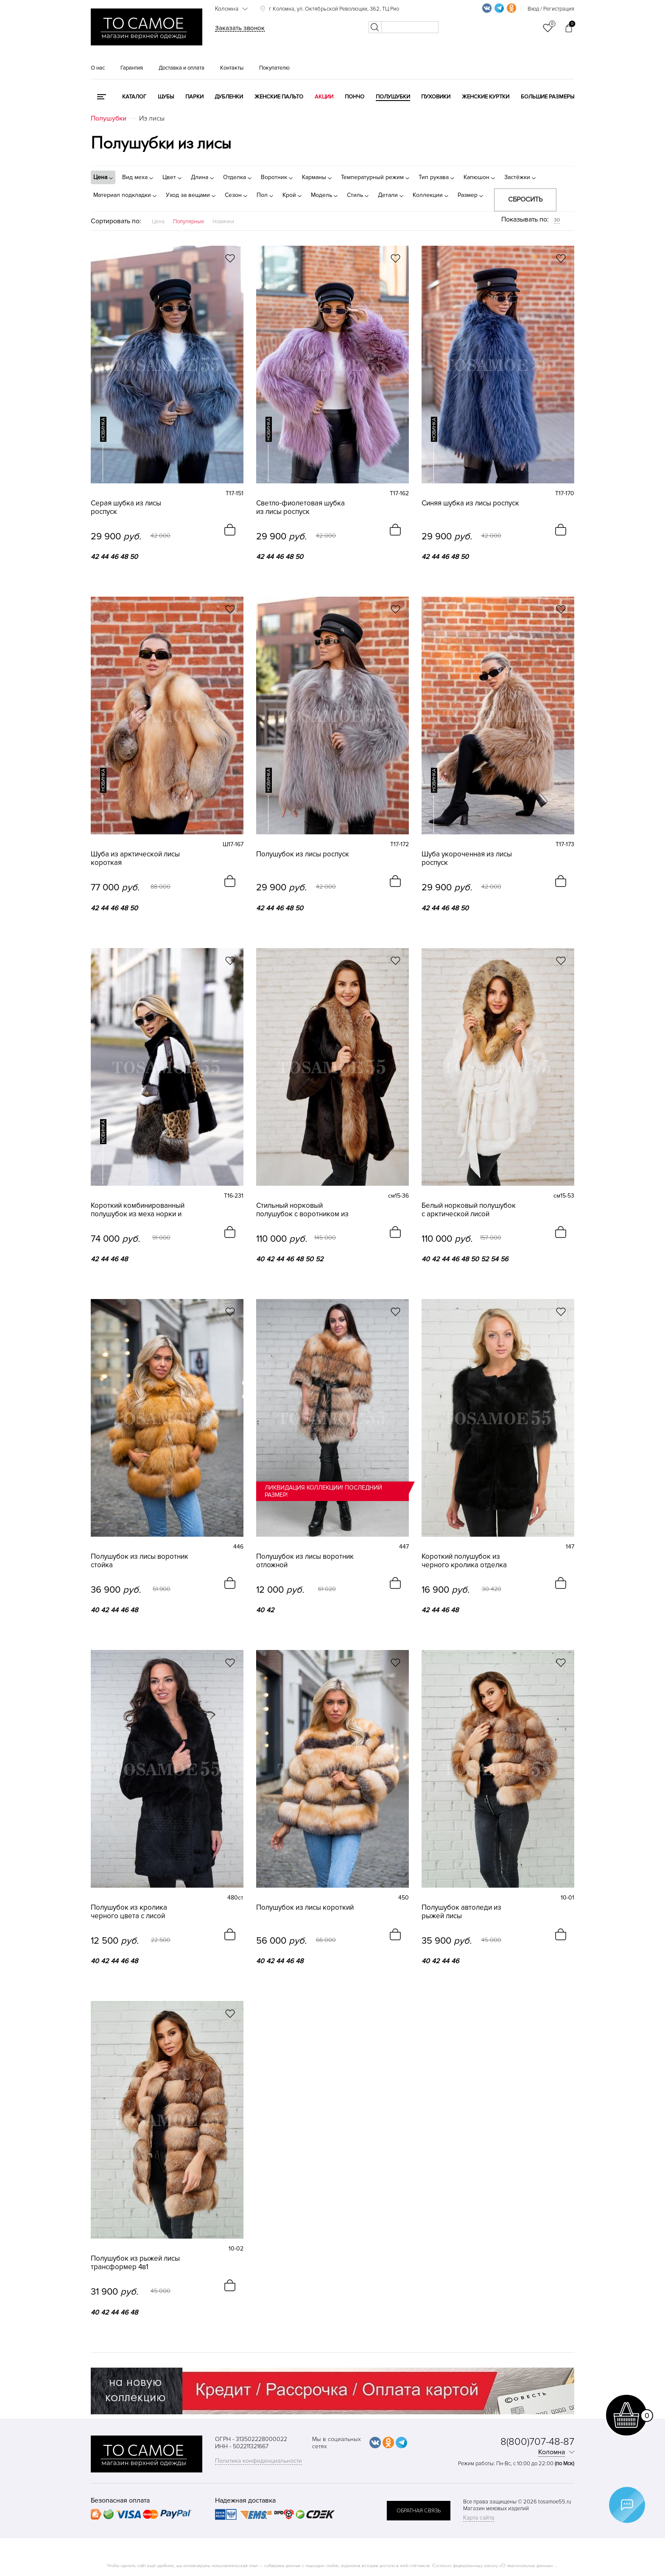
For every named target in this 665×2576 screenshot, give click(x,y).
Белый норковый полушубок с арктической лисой (469, 1209)
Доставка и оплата (181, 68)
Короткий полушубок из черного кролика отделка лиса (464, 1560)
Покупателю (274, 68)
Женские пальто (278, 96)
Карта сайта (478, 2516)
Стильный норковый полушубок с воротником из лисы (302, 1209)
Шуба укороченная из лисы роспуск (467, 858)
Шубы (166, 96)
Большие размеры (547, 96)
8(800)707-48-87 (537, 2441)
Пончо (354, 96)
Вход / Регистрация (551, 9)
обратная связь (419, 2509)
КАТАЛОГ (134, 96)
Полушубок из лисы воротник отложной (305, 1560)
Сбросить (525, 199)
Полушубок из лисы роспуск (302, 854)
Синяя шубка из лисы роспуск (470, 503)
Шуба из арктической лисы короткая (135, 858)
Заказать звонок (240, 28)
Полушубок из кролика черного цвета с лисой (129, 1911)
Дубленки (229, 96)
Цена (158, 221)
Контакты (231, 68)
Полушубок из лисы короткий (305, 1907)
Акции (324, 96)
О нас (98, 68)
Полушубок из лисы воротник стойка (139, 1560)
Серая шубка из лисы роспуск (126, 507)
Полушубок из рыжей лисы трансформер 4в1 (135, 2262)
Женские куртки (485, 96)
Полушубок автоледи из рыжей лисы (461, 1911)
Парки (194, 96)
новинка (103, 429)
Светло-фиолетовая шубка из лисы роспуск (300, 507)
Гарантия (131, 68)
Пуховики (435, 96)
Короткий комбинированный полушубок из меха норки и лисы (137, 1209)
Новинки (223, 221)
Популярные (188, 221)
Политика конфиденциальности (258, 2460)
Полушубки (393, 96)
